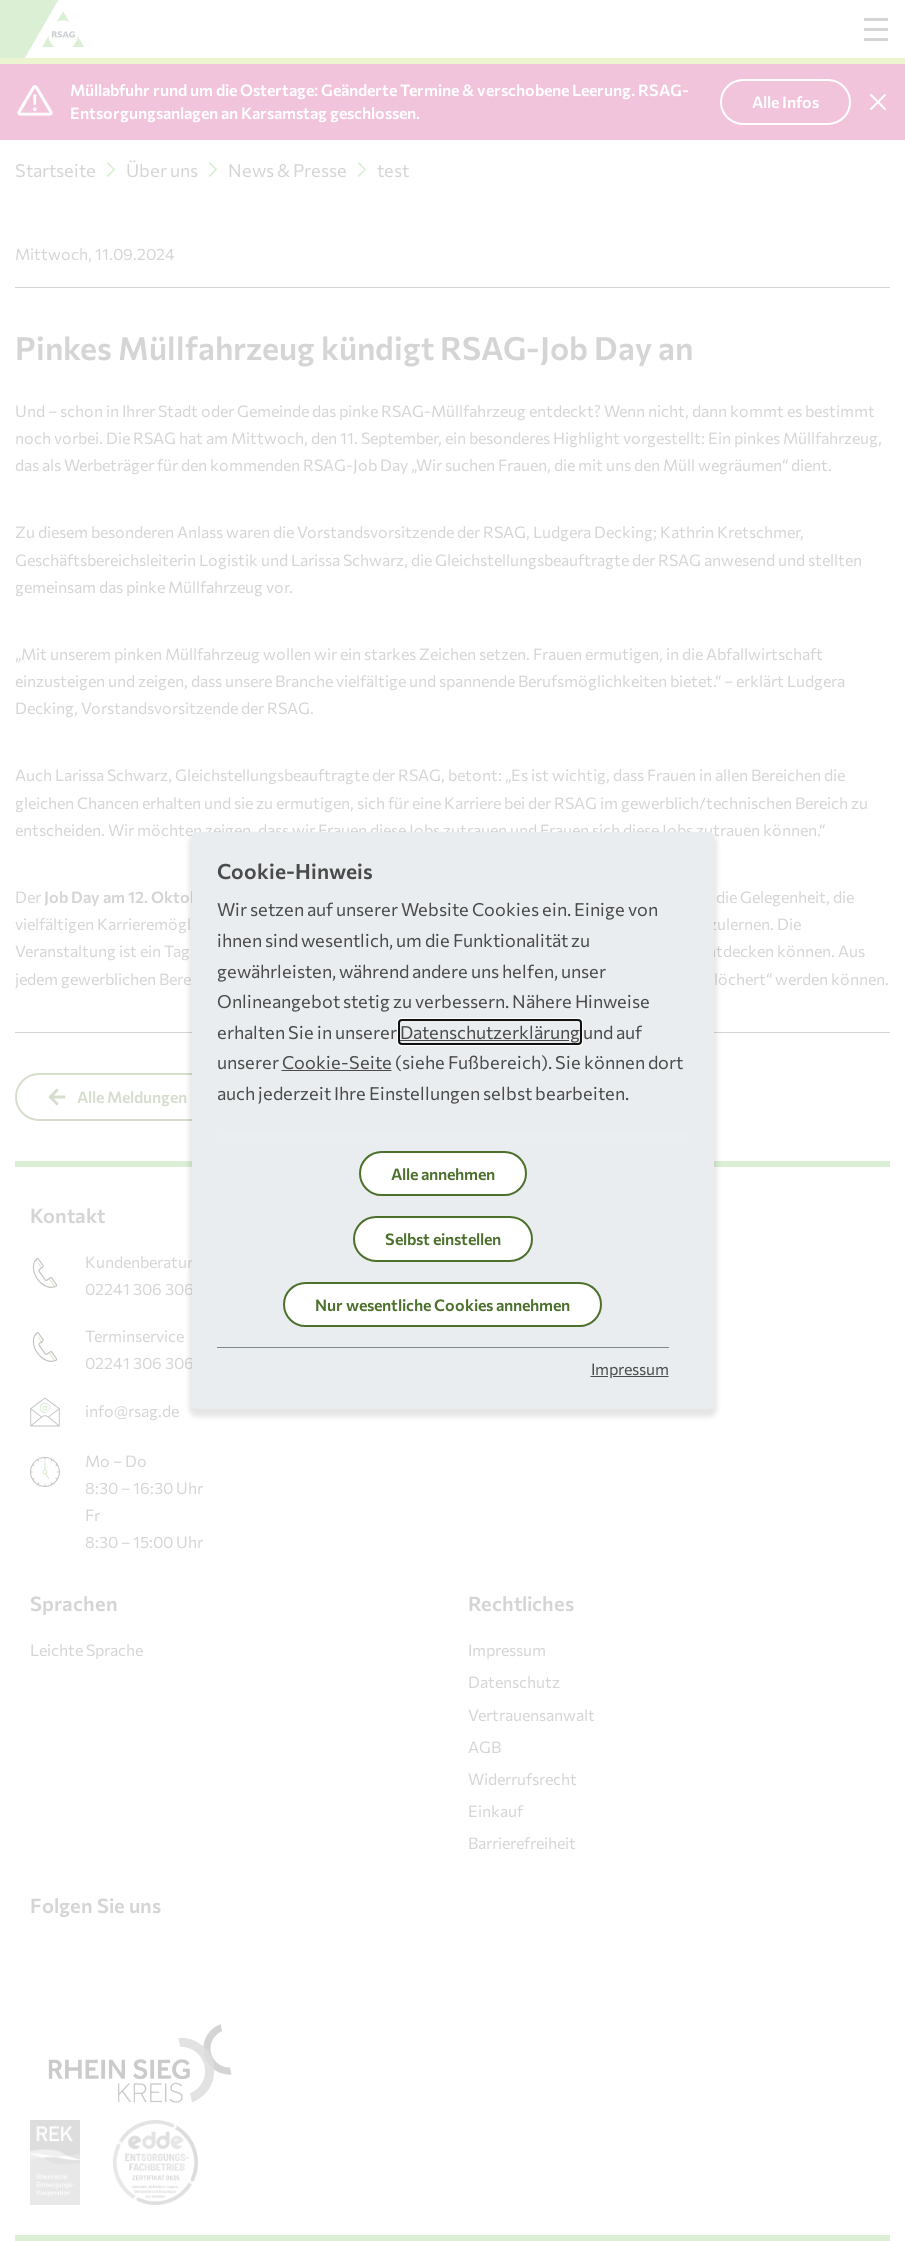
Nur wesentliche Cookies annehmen (442, 1304)
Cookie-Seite (337, 1062)
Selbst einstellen (443, 1238)
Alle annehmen (443, 1173)
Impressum (630, 1368)
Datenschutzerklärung (490, 1032)
